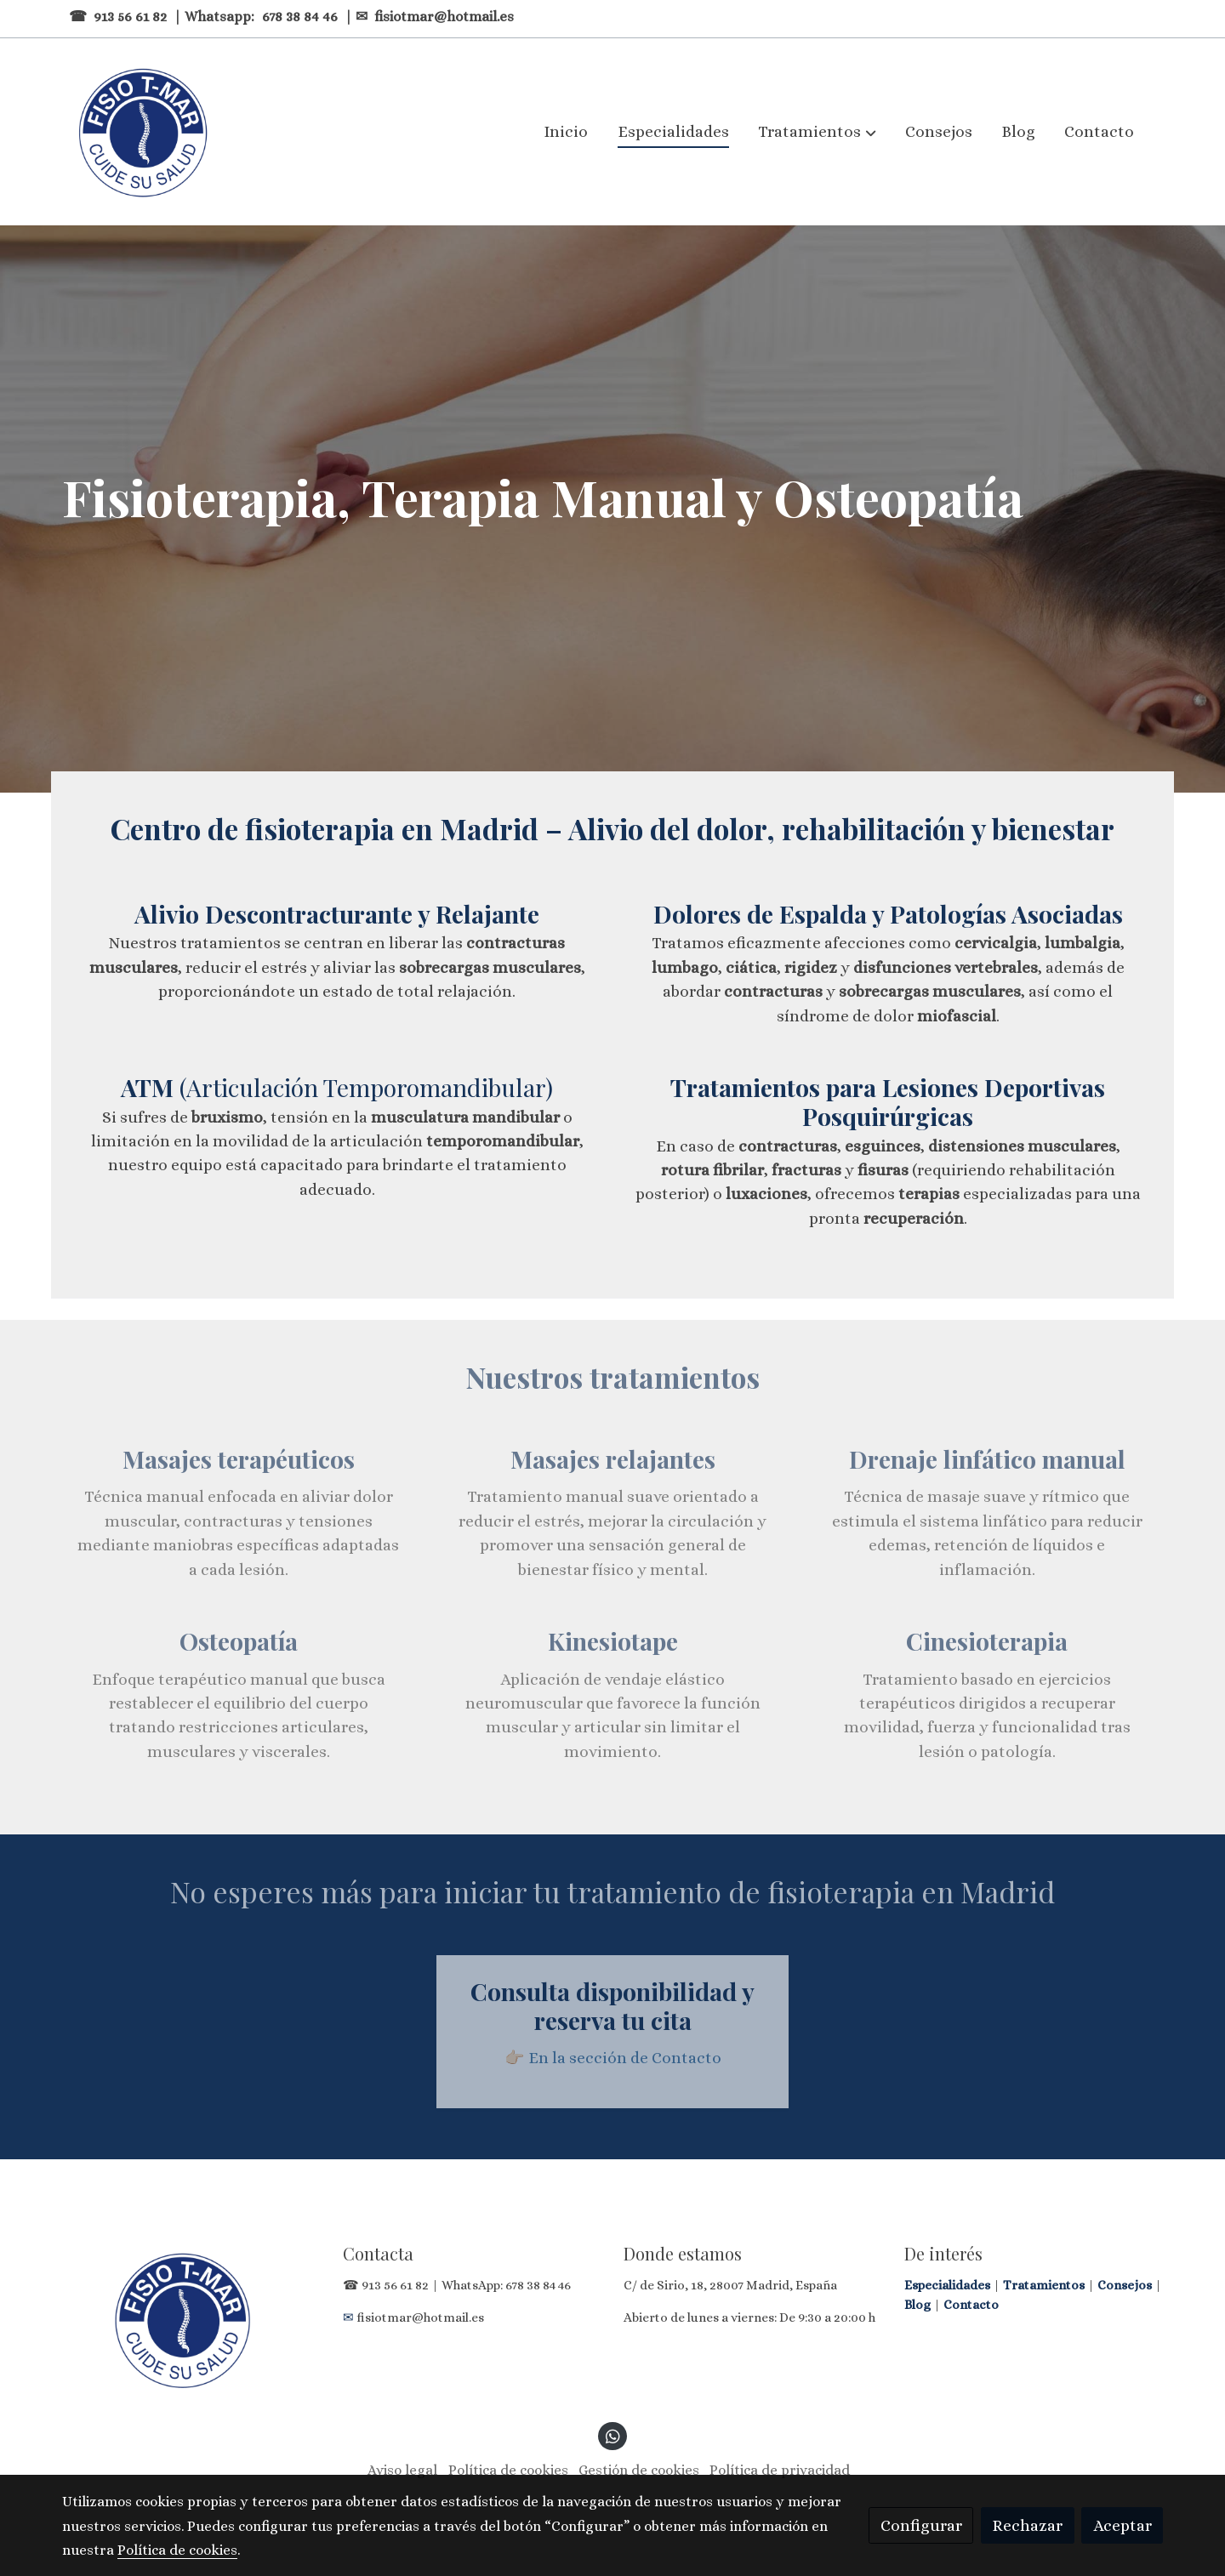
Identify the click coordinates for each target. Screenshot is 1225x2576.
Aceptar (1122, 2525)
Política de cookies (508, 2470)
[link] (141, 131)
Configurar (921, 2525)
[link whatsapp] (612, 2435)
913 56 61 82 (130, 17)
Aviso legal (402, 2470)
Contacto (971, 2304)
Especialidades (948, 2285)
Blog (918, 2304)
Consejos (1125, 2285)
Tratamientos (1045, 2285)
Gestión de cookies (638, 2470)
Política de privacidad (779, 2470)
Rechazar (1027, 2525)
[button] (817, 132)
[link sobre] (191, 2319)
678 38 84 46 (301, 17)
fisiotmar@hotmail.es (444, 17)
